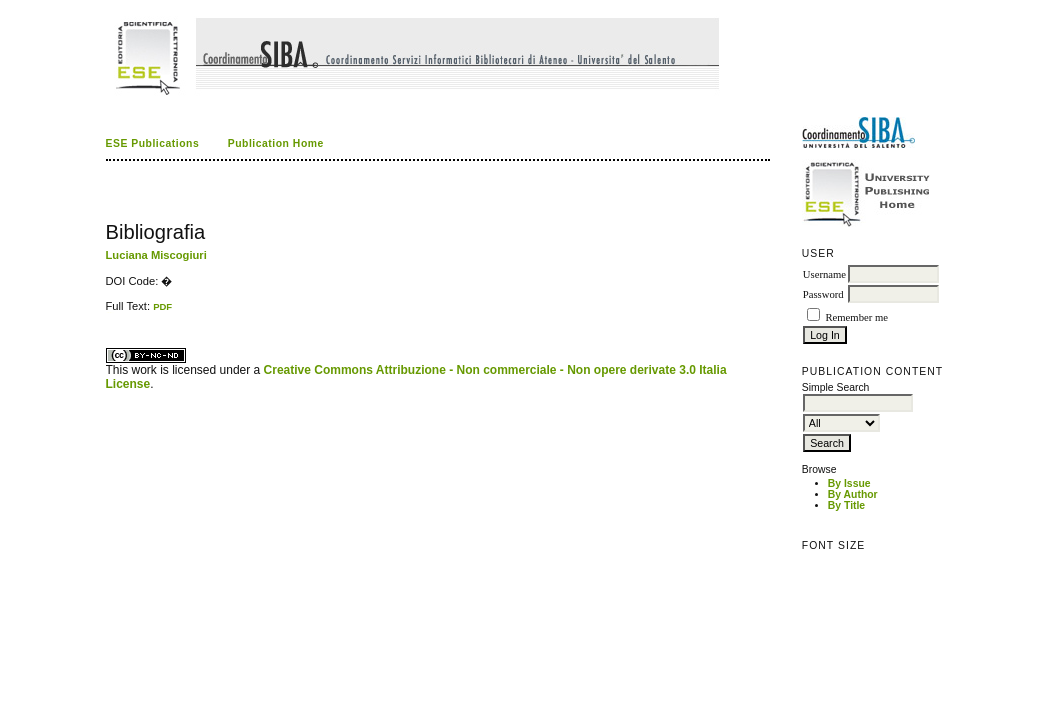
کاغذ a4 (107, 312)
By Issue (849, 483)
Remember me (856, 317)
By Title (846, 505)
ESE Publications (153, 143)
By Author (853, 494)
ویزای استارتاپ (111, 312)
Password (823, 294)
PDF (162, 306)
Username (824, 274)
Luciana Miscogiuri (156, 255)
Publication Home (276, 143)
